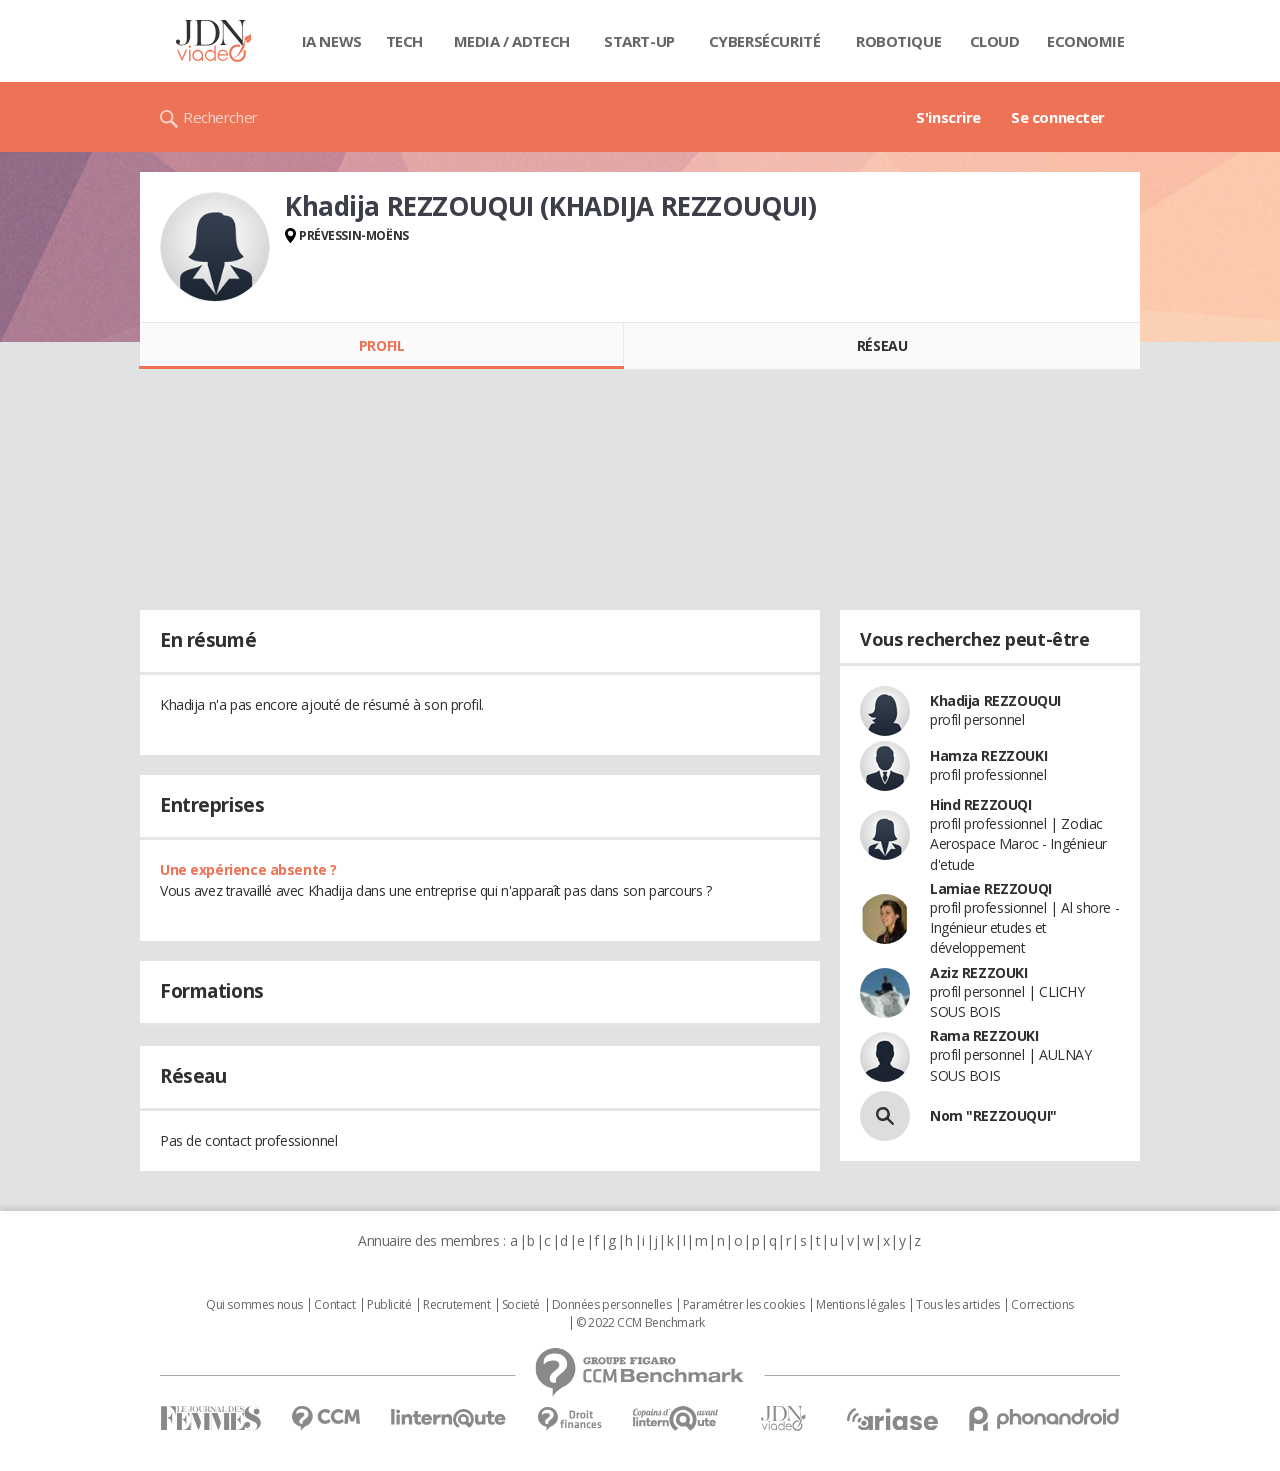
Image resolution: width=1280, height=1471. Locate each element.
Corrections (1042, 1305)
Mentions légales (860, 1305)
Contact (334, 1305)
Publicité (389, 1305)
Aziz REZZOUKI (979, 972)
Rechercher (220, 117)
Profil (381, 345)
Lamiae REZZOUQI (991, 888)
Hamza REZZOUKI (988, 755)
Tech (404, 41)
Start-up (639, 41)
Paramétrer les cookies (744, 1305)
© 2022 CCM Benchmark (640, 1323)
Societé (521, 1305)
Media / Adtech (512, 41)
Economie (1086, 41)
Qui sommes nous (254, 1305)
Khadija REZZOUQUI (995, 700)
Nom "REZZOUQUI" (993, 1115)
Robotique (898, 41)
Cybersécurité (765, 41)
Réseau (882, 345)
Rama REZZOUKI (984, 1035)
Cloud (995, 41)
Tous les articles (958, 1305)
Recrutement (456, 1305)
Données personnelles (612, 1305)
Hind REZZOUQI (981, 804)
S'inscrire (948, 117)
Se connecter (1058, 117)
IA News (332, 41)
